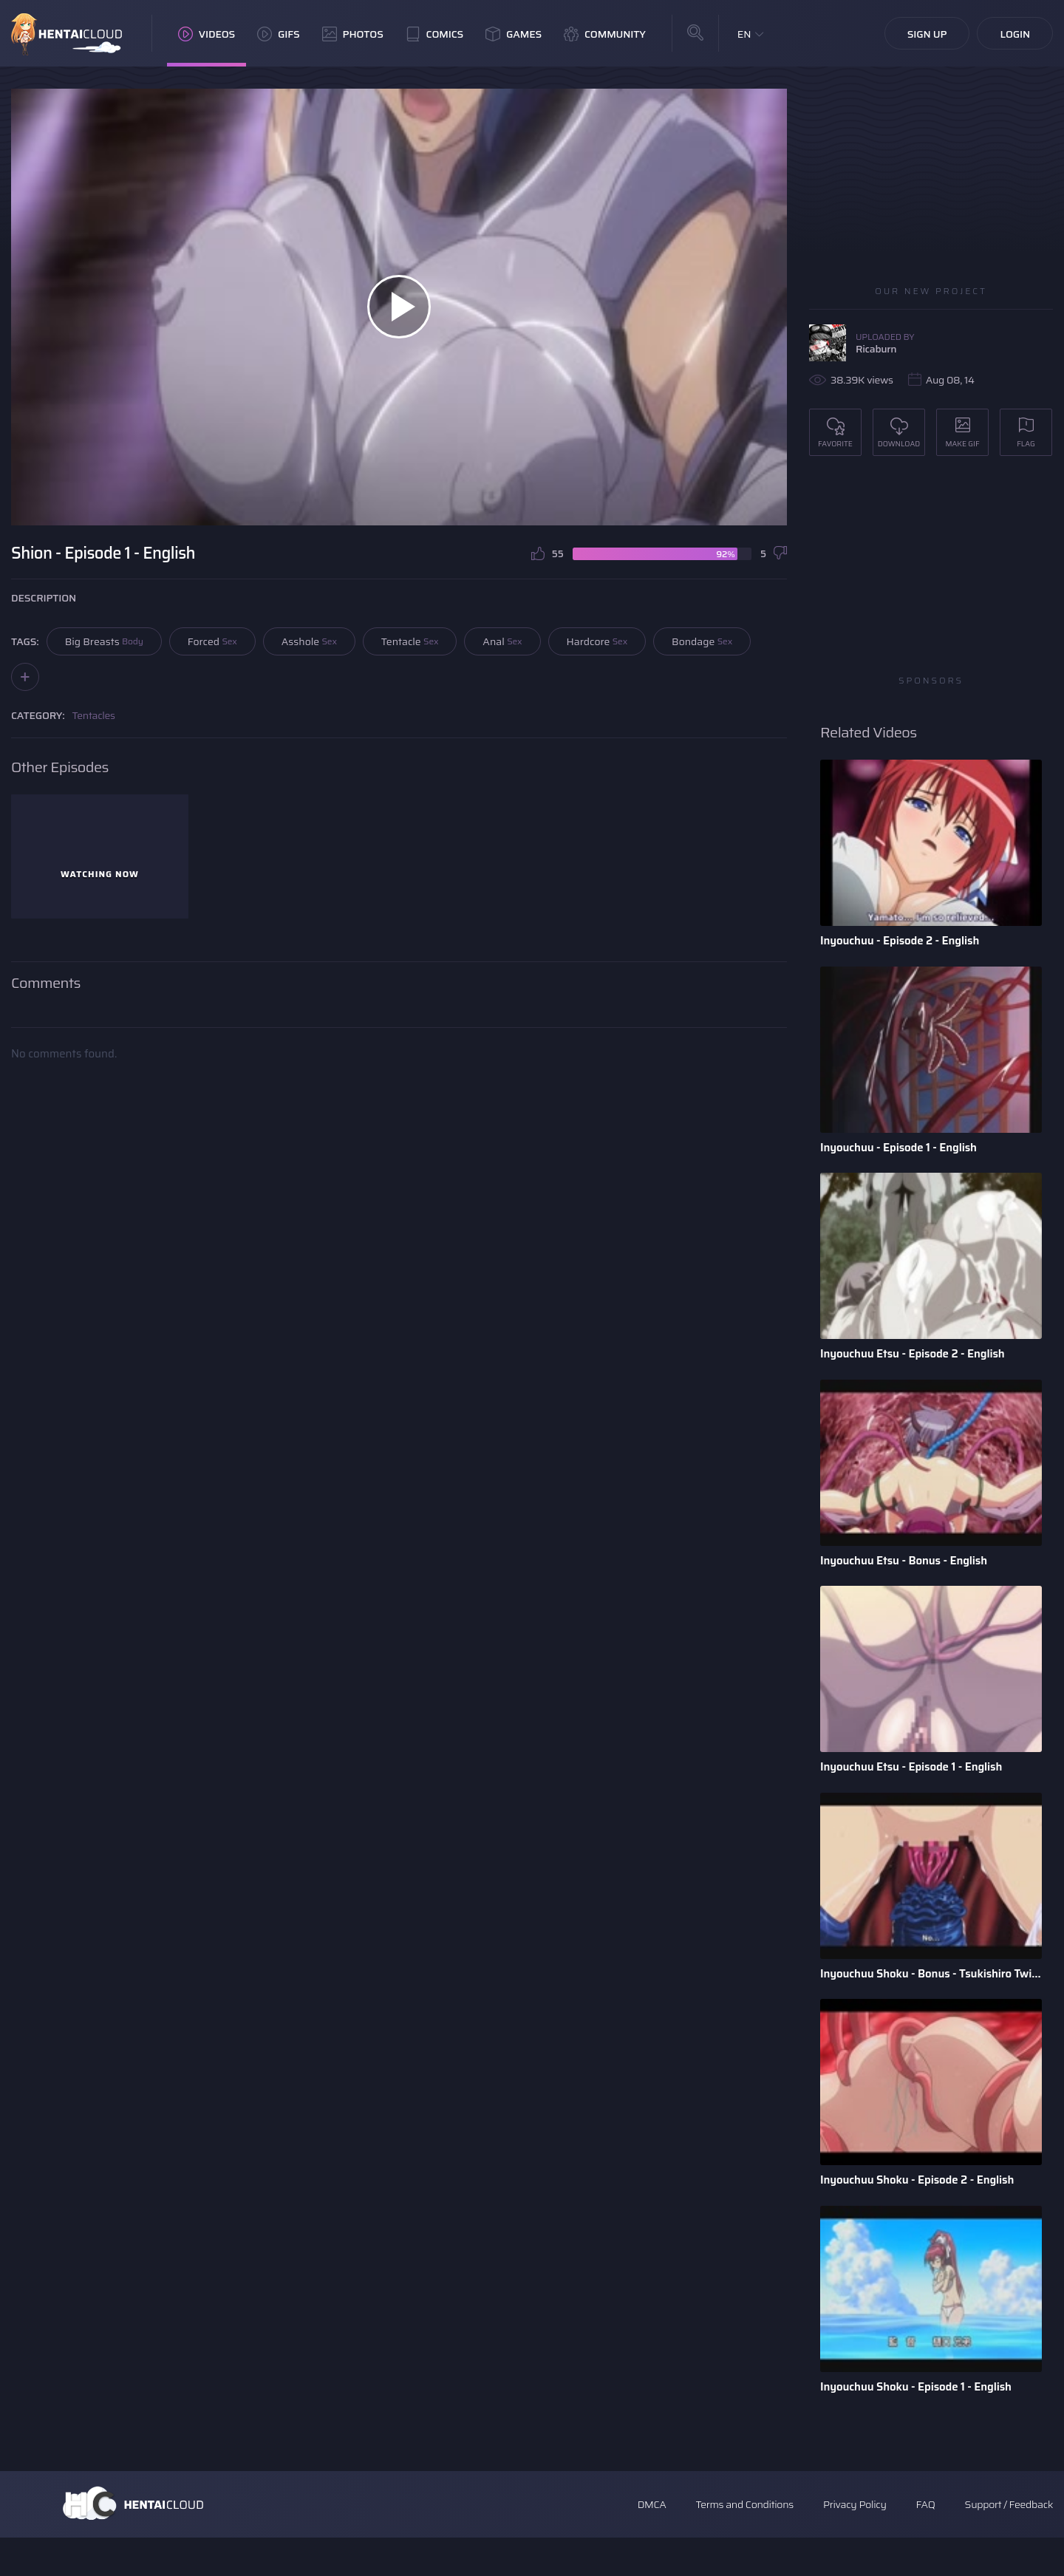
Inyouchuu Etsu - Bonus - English (909, 1575)
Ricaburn (876, 349)
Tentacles (93, 715)
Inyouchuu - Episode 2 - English (904, 941)
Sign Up (927, 34)
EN (744, 34)
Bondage (702, 641)
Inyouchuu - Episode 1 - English (903, 1152)
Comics (434, 34)
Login (1015, 34)
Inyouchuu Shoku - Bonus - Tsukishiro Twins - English (931, 1998)
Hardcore (597, 641)
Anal (502, 641)
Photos (352, 34)
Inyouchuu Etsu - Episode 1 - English (917, 1786)
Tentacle (410, 641)
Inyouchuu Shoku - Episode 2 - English (923, 2209)
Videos (206, 34)
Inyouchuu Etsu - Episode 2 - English (918, 1364)
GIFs (278, 34)
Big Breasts (104, 641)
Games (513, 34)
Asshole (309, 641)
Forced (212, 641)
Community (605, 34)
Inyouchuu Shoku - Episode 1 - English (921, 2420)
